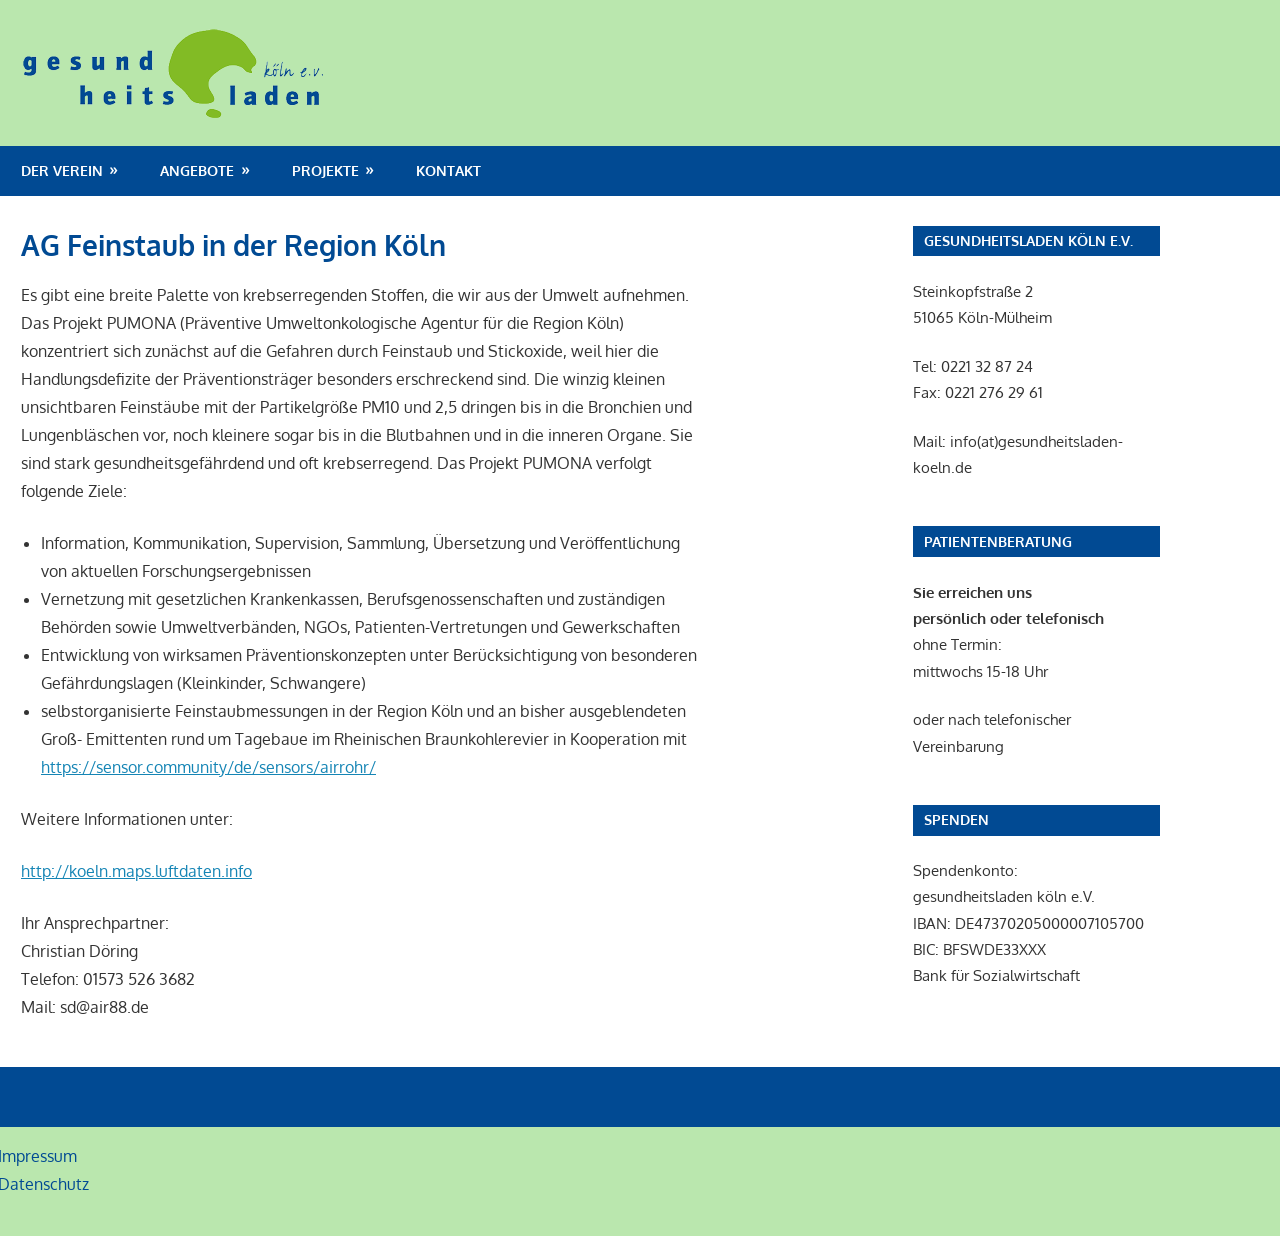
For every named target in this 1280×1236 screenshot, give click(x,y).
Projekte (325, 170)
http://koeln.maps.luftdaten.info (136, 871)
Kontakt (448, 170)
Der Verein (62, 170)
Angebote (197, 170)
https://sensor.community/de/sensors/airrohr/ (208, 767)
